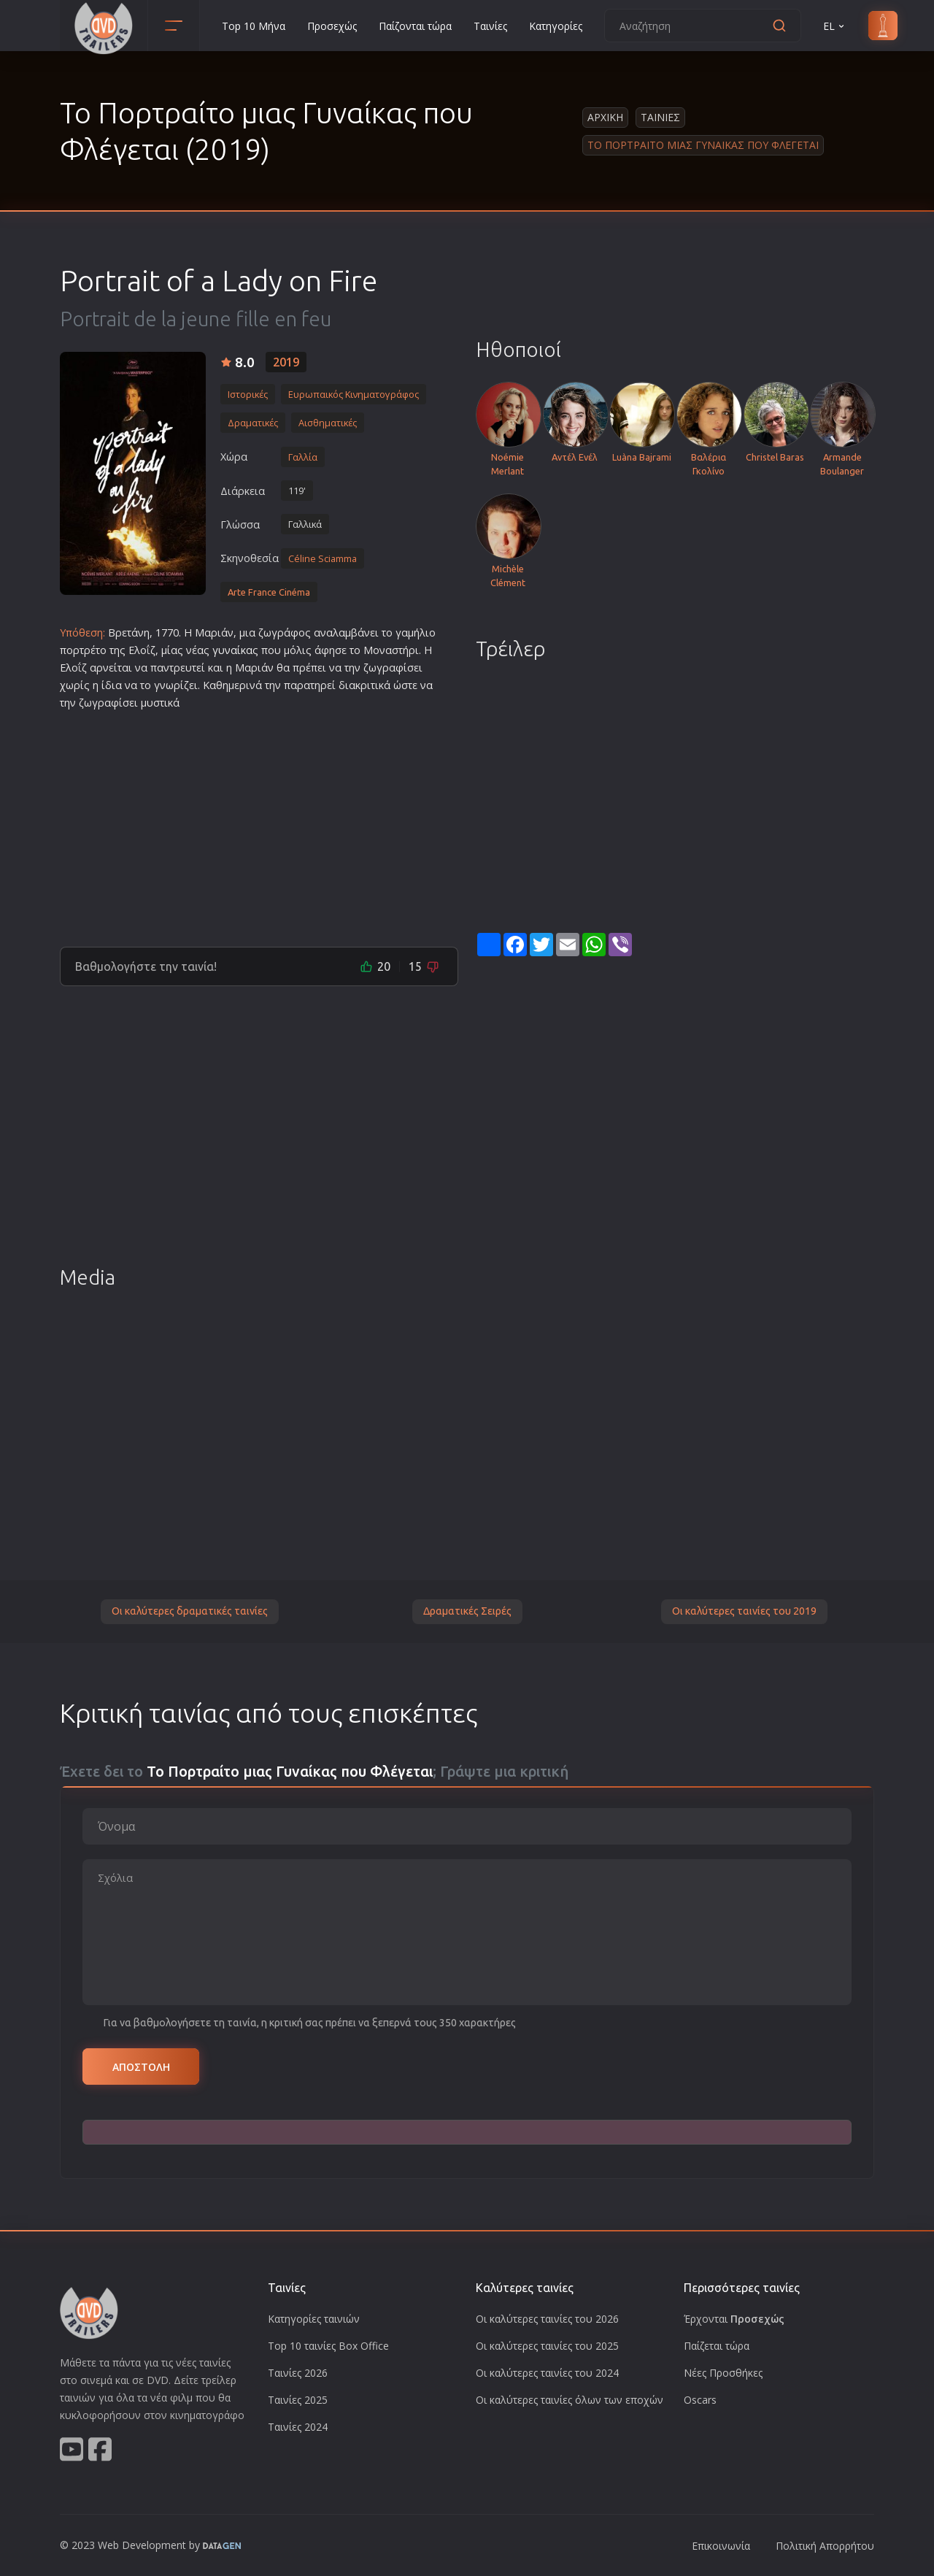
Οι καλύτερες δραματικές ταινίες (190, 1611)
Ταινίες (490, 26)
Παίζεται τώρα (716, 2346)
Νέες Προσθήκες (723, 2373)
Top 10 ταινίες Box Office (328, 2346)
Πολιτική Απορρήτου (825, 2546)
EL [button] (834, 26)
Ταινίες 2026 (298, 2373)
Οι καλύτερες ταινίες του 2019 (744, 1611)
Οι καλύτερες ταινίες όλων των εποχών (569, 2400)
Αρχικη (605, 117)
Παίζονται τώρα (415, 26)
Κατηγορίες (555, 26)
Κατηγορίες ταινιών (314, 2319)
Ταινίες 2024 (298, 2427)
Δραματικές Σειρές (467, 1611)
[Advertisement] (259, 822)
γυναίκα (232, 650)
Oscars (700, 2400)
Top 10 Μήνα (253, 26)
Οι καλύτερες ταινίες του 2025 (547, 2346)
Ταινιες (660, 117)
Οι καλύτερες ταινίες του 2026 (547, 2319)
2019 (286, 362)
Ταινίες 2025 (298, 2400)
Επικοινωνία (721, 2546)
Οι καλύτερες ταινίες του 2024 (547, 2373)
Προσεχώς (332, 26)
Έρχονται (734, 2319)
